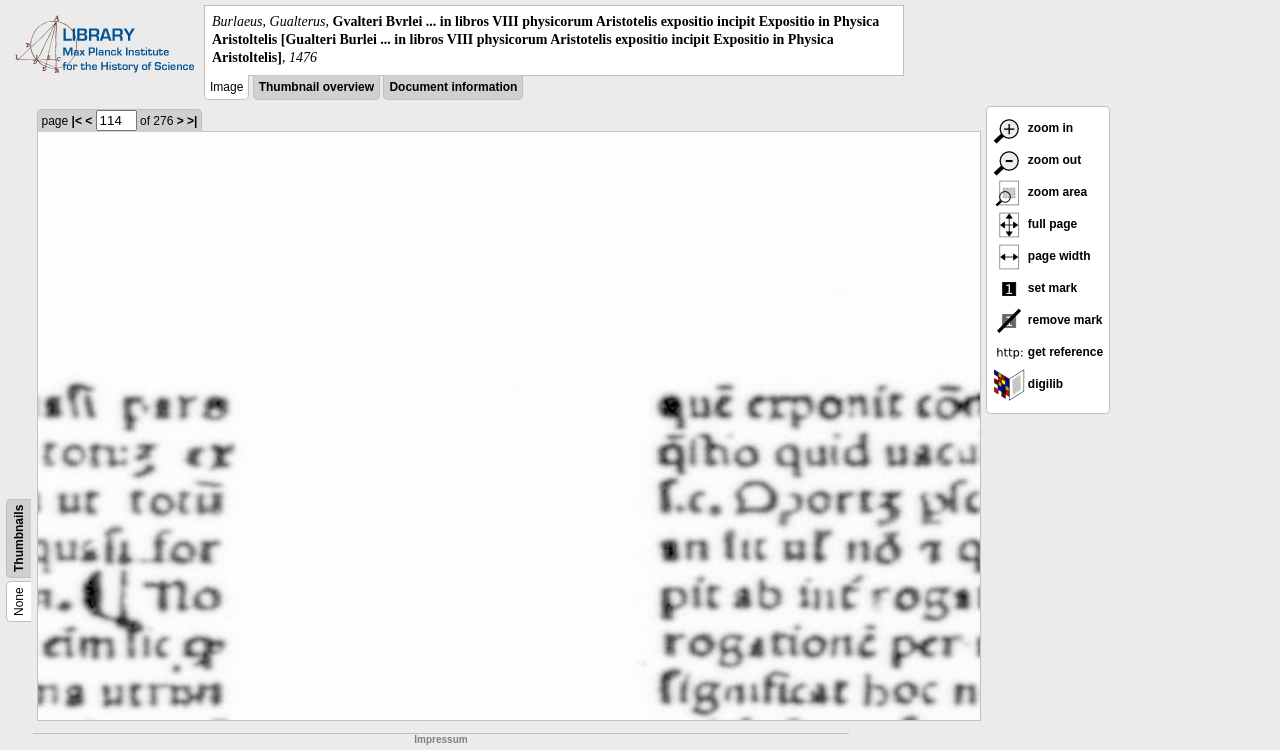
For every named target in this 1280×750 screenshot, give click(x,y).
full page (1035, 224)
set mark (1035, 288)
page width (1042, 256)
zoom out (1037, 160)
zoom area (1040, 192)
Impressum (440, 739)
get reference (1048, 352)
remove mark (1048, 320)
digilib (1028, 384)
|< (77, 121)
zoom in (1033, 128)
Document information (453, 87)
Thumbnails (19, 537)
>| (192, 121)
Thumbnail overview (316, 87)
